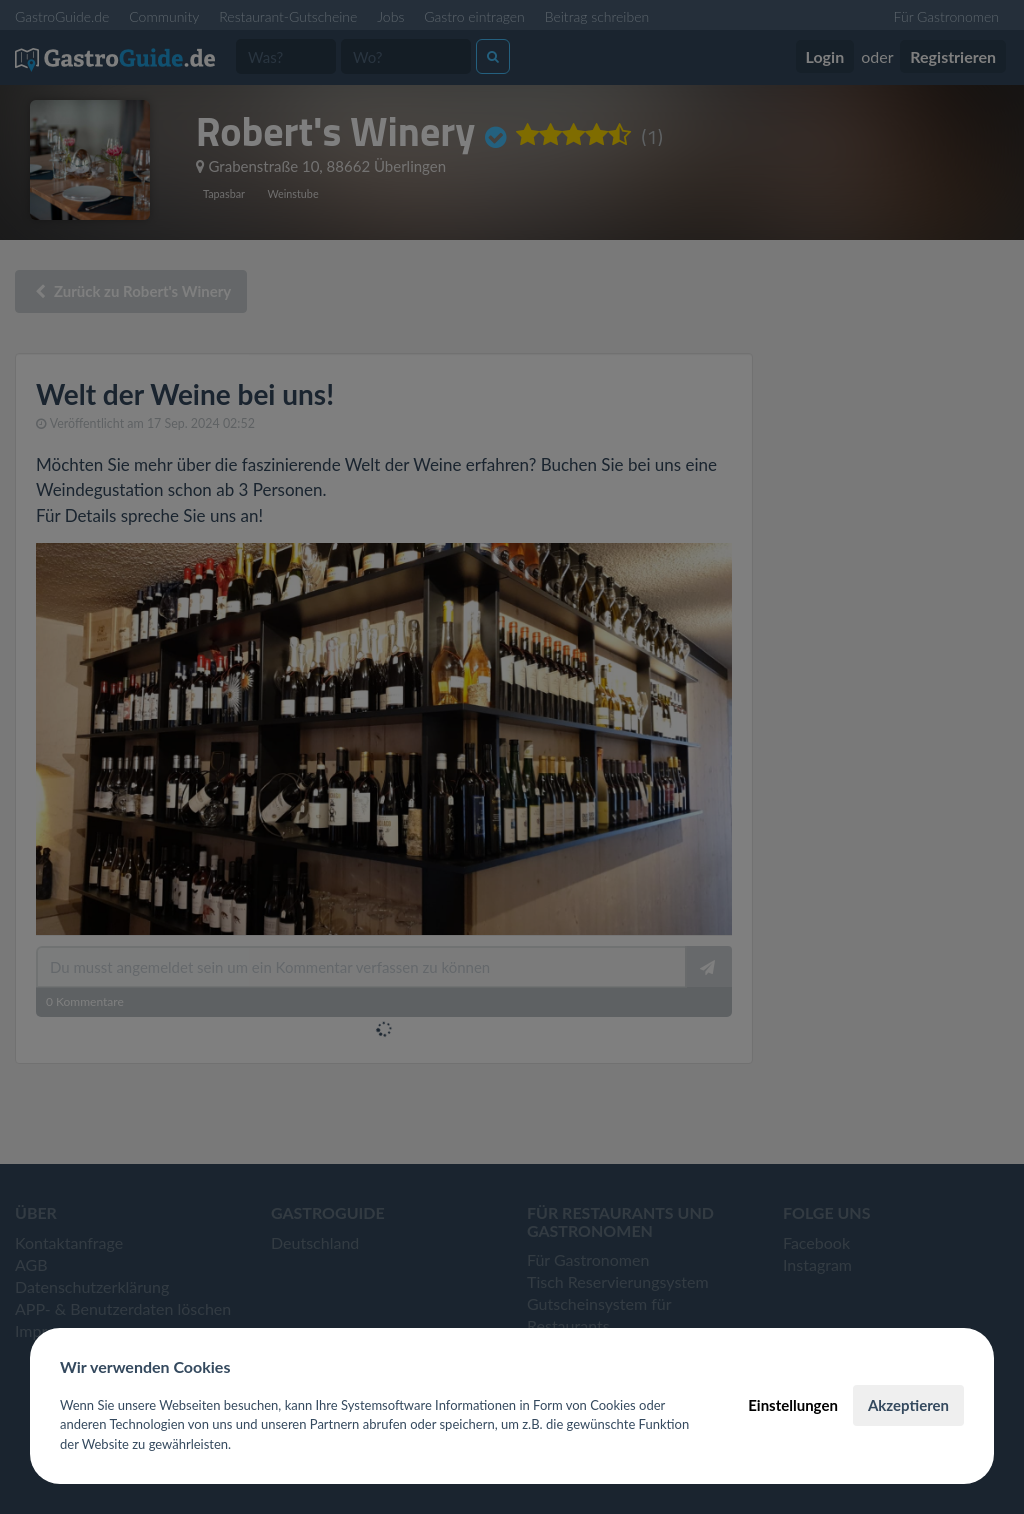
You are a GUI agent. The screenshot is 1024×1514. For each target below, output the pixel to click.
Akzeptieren (908, 1405)
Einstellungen (793, 1405)
